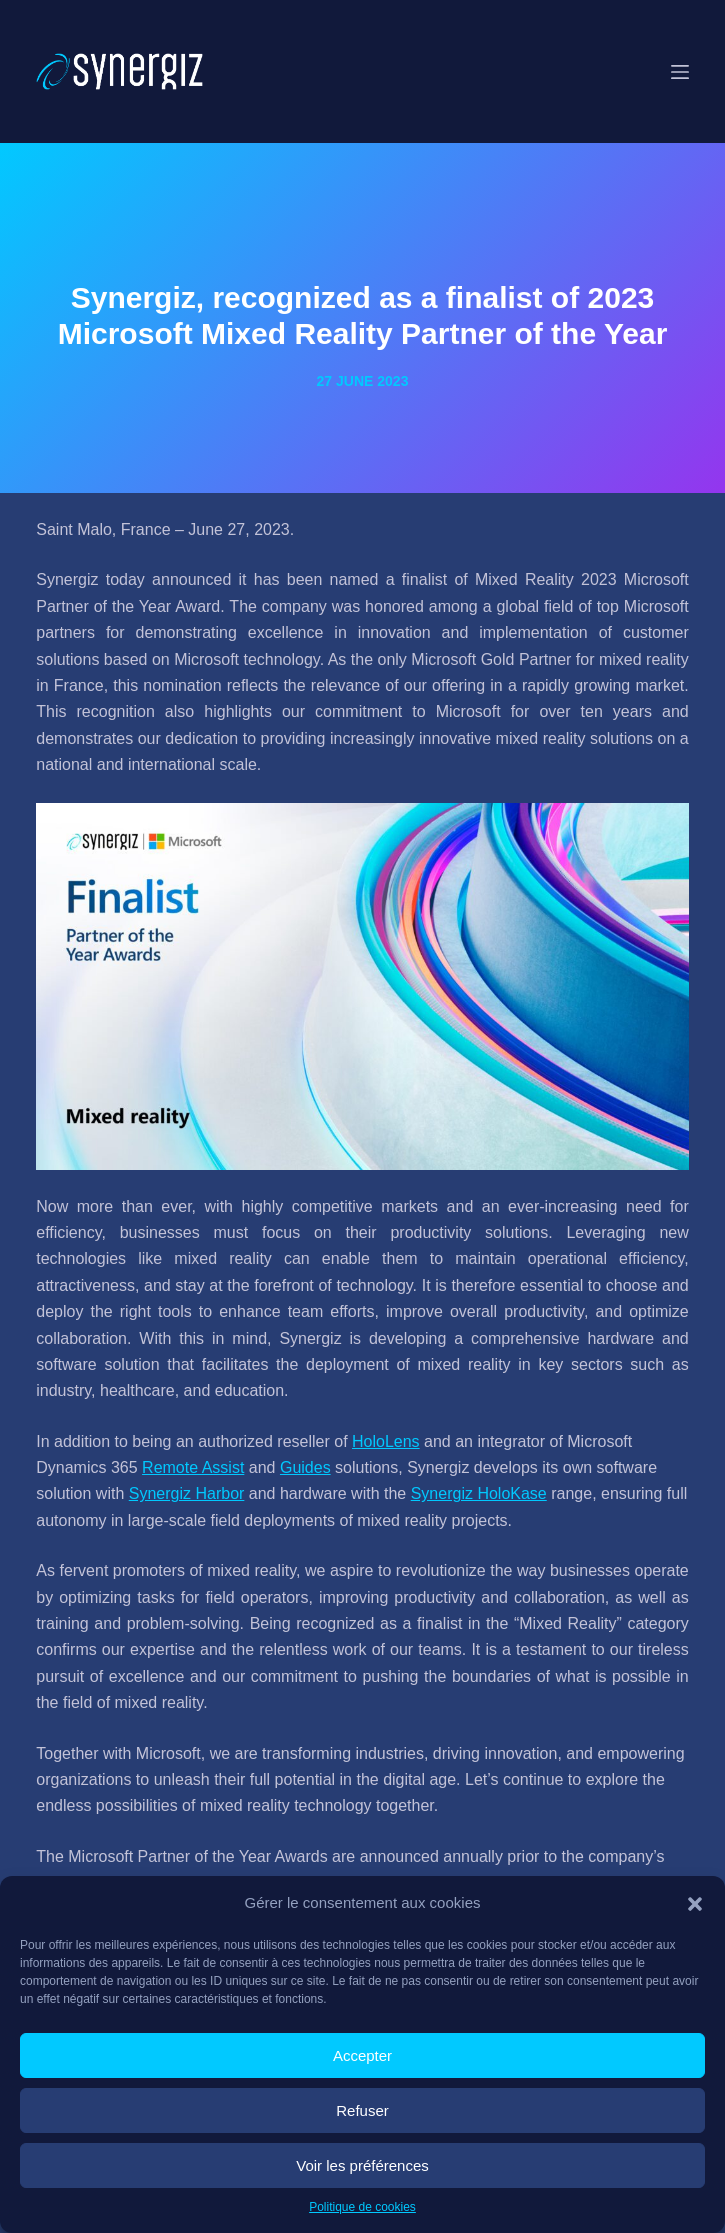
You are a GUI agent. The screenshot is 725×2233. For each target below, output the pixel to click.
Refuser (362, 2110)
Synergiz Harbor (187, 1493)
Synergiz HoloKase (479, 1493)
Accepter (362, 2055)
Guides (305, 1467)
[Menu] (680, 72)
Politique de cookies (362, 2207)
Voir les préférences (362, 2165)
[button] (695, 1904)
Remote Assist (193, 1467)
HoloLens (386, 1441)
